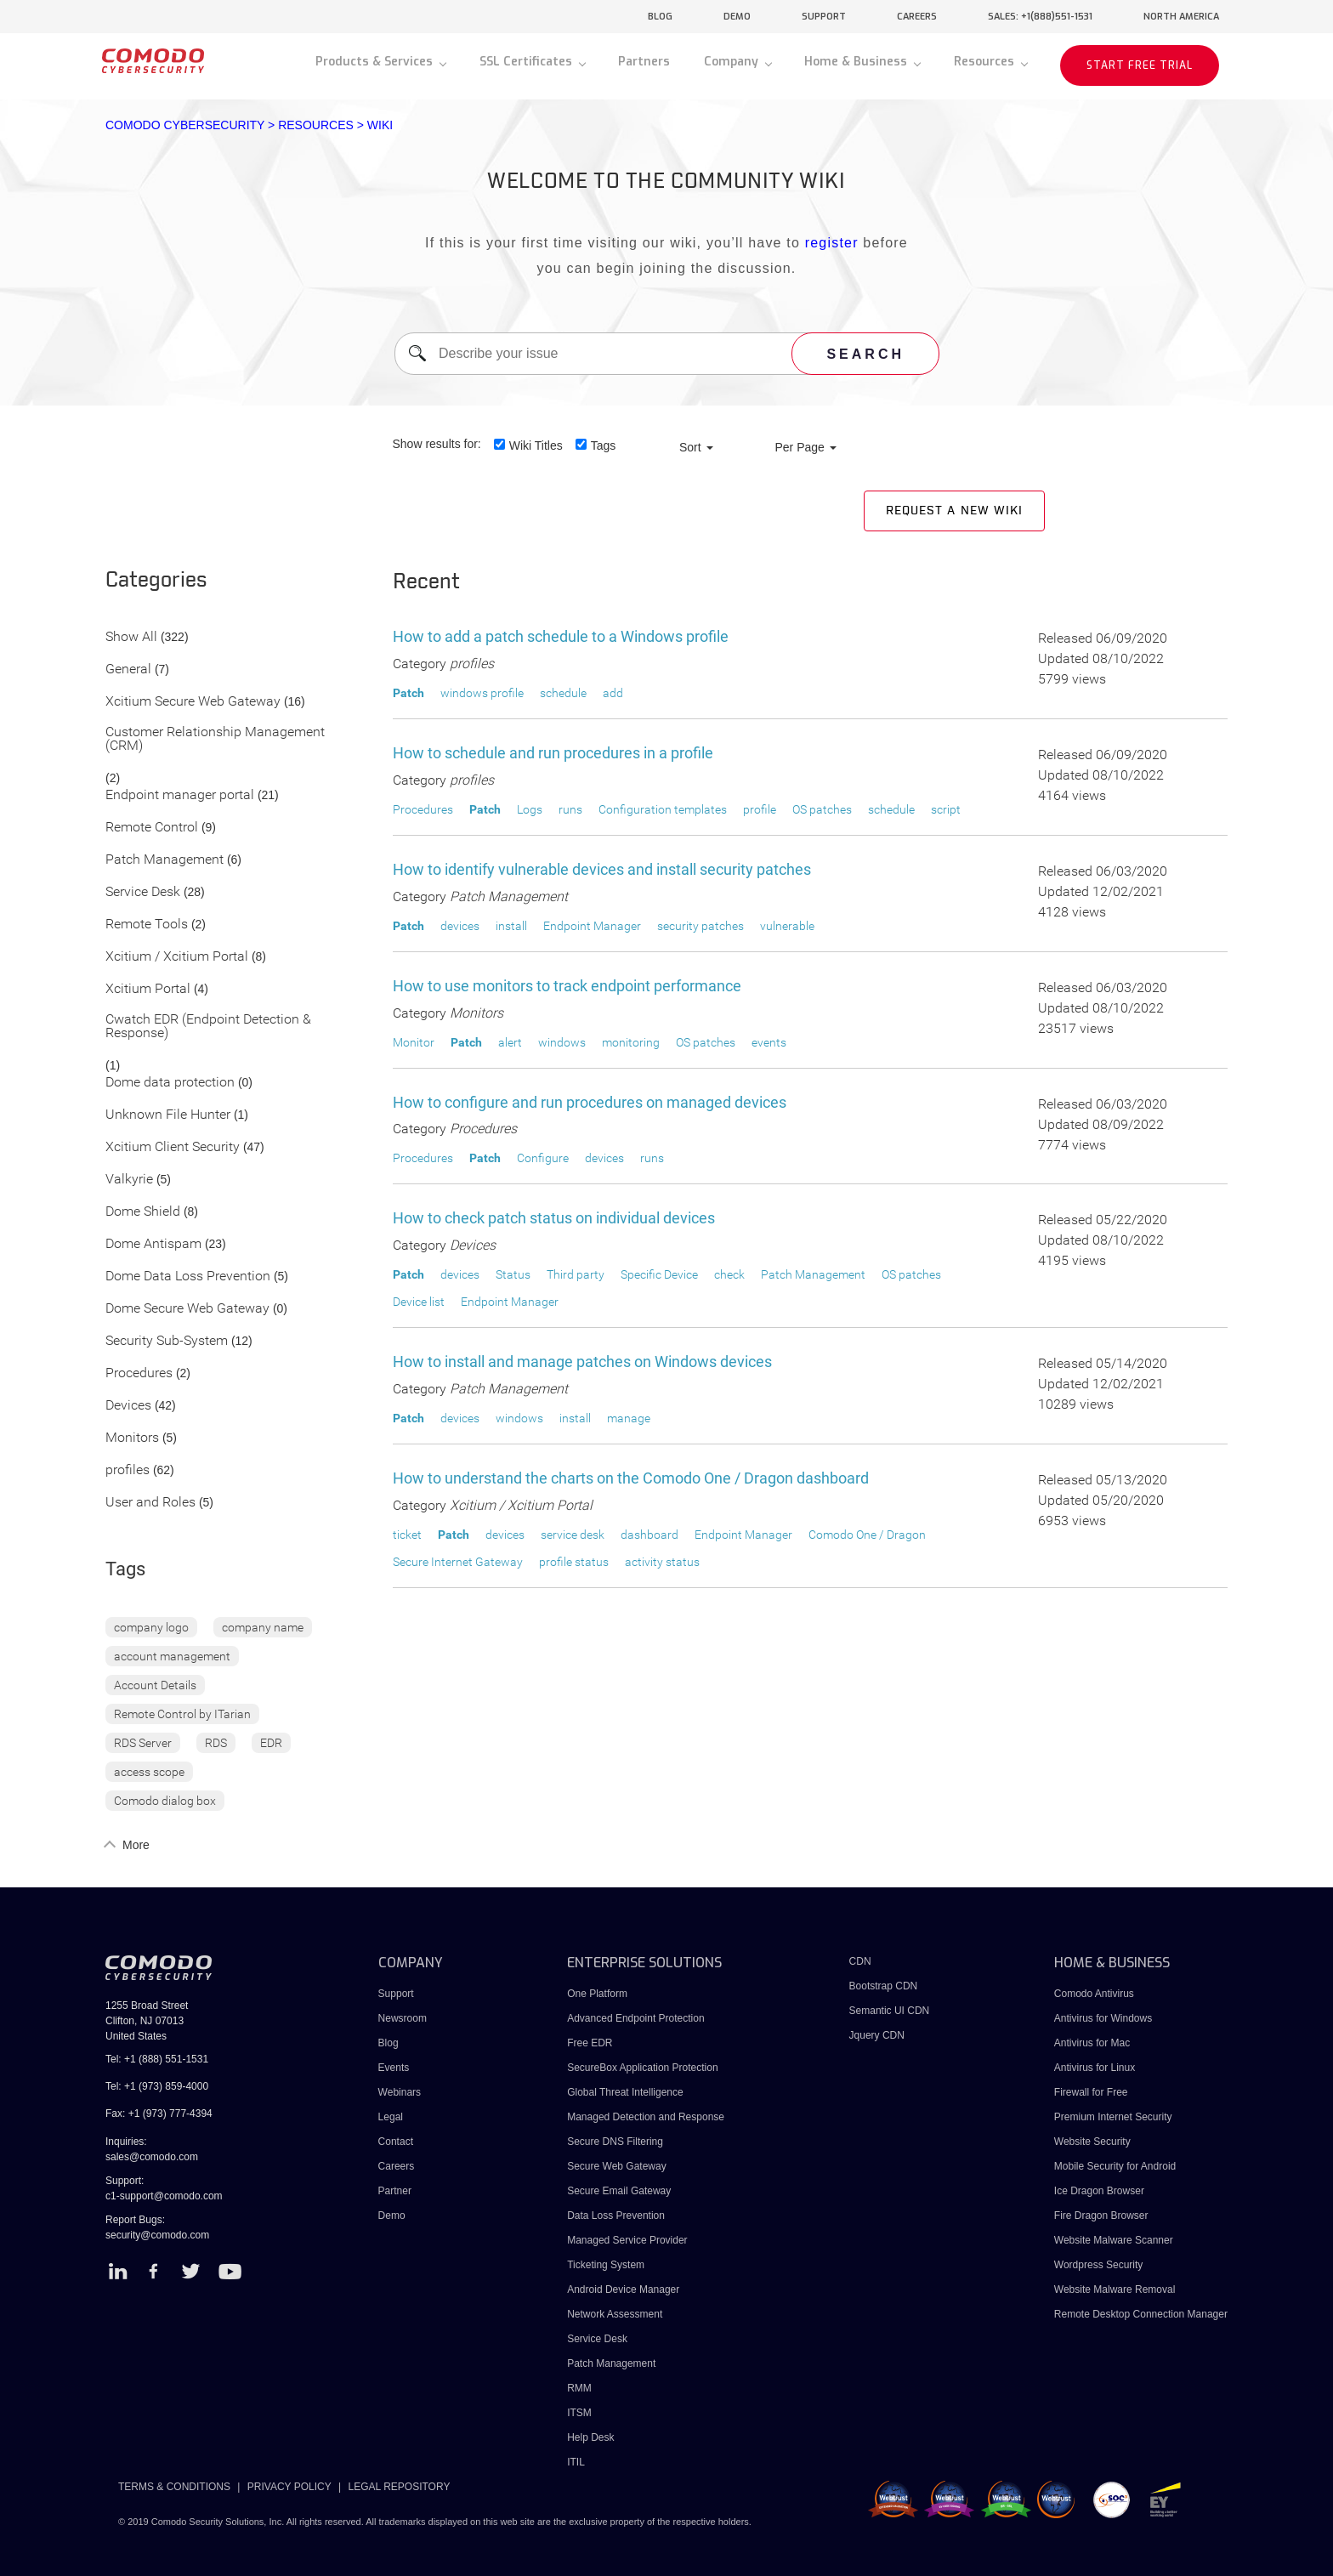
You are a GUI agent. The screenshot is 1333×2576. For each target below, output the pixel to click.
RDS (216, 1743)
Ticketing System (605, 2265)
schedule (563, 693)
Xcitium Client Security (172, 1147)
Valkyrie (129, 1179)
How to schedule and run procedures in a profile (553, 753)
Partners (644, 62)
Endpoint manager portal (179, 795)
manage (628, 1418)
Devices (128, 1406)
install (511, 926)
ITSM (579, 2413)
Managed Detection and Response (645, 2117)
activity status (662, 1562)
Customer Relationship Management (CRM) (215, 739)
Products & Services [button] (375, 62)
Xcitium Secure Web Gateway (193, 702)
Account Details (155, 1685)
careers (917, 16)
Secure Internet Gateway (458, 1562)
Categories (156, 580)
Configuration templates (662, 809)
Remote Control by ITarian (182, 1714)
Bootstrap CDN (883, 1986)
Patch (408, 693)
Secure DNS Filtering (615, 2142)
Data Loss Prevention (616, 2215)
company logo (151, 1627)
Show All (131, 637)
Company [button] (733, 62)
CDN (860, 1961)
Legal (390, 2117)
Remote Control (151, 827)
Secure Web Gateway (616, 2166)
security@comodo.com (157, 2235)
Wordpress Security (1098, 2265)
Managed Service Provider (627, 2240)
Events (394, 2068)
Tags (603, 445)
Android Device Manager (623, 2289)
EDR (271, 1743)
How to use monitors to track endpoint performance (567, 986)
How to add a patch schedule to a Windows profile (561, 636)
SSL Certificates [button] (527, 62)
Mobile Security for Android (1115, 2166)
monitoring (631, 1042)
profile (759, 809)
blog (660, 16)
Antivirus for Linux (1094, 2068)
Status (513, 1274)
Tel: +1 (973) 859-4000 (156, 2086)
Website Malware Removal (1115, 2289)
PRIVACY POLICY (289, 2487)
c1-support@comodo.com (164, 2196)
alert (510, 1042)
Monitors (132, 1438)
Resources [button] (986, 62)
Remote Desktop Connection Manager (1141, 2314)
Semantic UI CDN (889, 2011)
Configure (543, 1158)
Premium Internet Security (1113, 2117)
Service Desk (142, 892)
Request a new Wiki (954, 511)
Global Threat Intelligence (625, 2092)
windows (562, 1042)
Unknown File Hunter (167, 1115)
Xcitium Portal (147, 989)
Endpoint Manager (592, 926)
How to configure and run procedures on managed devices (589, 1102)
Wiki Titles (536, 445)
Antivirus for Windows (1103, 2018)
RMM (579, 2388)
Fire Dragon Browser (1101, 2215)
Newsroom (402, 2018)
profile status (574, 1562)
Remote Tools (146, 924)
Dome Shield (142, 1212)
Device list (419, 1301)
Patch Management (164, 860)
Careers (396, 2166)
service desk (572, 1534)
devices (459, 926)
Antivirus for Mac (1092, 2043)
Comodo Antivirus (1094, 1994)
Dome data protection (170, 1082)
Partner (394, 2191)
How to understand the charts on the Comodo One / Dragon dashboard (631, 1478)
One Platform (597, 1994)
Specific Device (659, 1274)
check (729, 1274)
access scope (149, 1772)
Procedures (139, 1373)
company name (262, 1627)
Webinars (399, 2092)
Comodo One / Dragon (867, 1534)
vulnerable (787, 926)
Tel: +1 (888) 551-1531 (156, 2059)
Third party (575, 1274)
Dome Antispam (153, 1244)
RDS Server (143, 1743)
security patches (700, 926)
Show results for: (437, 444)
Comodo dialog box (165, 1800)
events (769, 1042)
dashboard (649, 1534)
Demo (392, 2215)
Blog (388, 2043)
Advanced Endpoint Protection (635, 2018)
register (832, 242)
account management (172, 1656)
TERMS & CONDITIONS (174, 2487)
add (613, 693)
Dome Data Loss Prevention (187, 1276)
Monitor (413, 1042)
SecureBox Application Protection (642, 2068)
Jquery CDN (877, 2035)
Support (396, 1994)
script (946, 809)
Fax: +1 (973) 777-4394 (159, 2113)
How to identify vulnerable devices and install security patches (602, 869)
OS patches (822, 809)
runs (570, 809)
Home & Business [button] (857, 62)
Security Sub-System (166, 1341)
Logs (529, 809)
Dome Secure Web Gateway (187, 1309)
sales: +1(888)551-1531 (1040, 16)
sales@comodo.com (151, 2157)
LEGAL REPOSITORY (400, 2487)
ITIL (576, 2462)
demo (737, 16)
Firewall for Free (1091, 2092)
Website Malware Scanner (1113, 2240)
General (128, 669)
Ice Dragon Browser (1099, 2191)
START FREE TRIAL (1139, 65)
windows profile (482, 693)
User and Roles (150, 1502)
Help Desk (590, 2437)
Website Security (1092, 2142)
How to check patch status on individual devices (554, 1218)
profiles (127, 1470)
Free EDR (589, 2043)
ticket (407, 1534)
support (824, 16)
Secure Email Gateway (620, 2191)
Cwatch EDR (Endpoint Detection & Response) (208, 1027)
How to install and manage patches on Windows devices (582, 1361)
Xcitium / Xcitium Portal (176, 957)
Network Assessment (614, 2314)
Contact (395, 2142)
